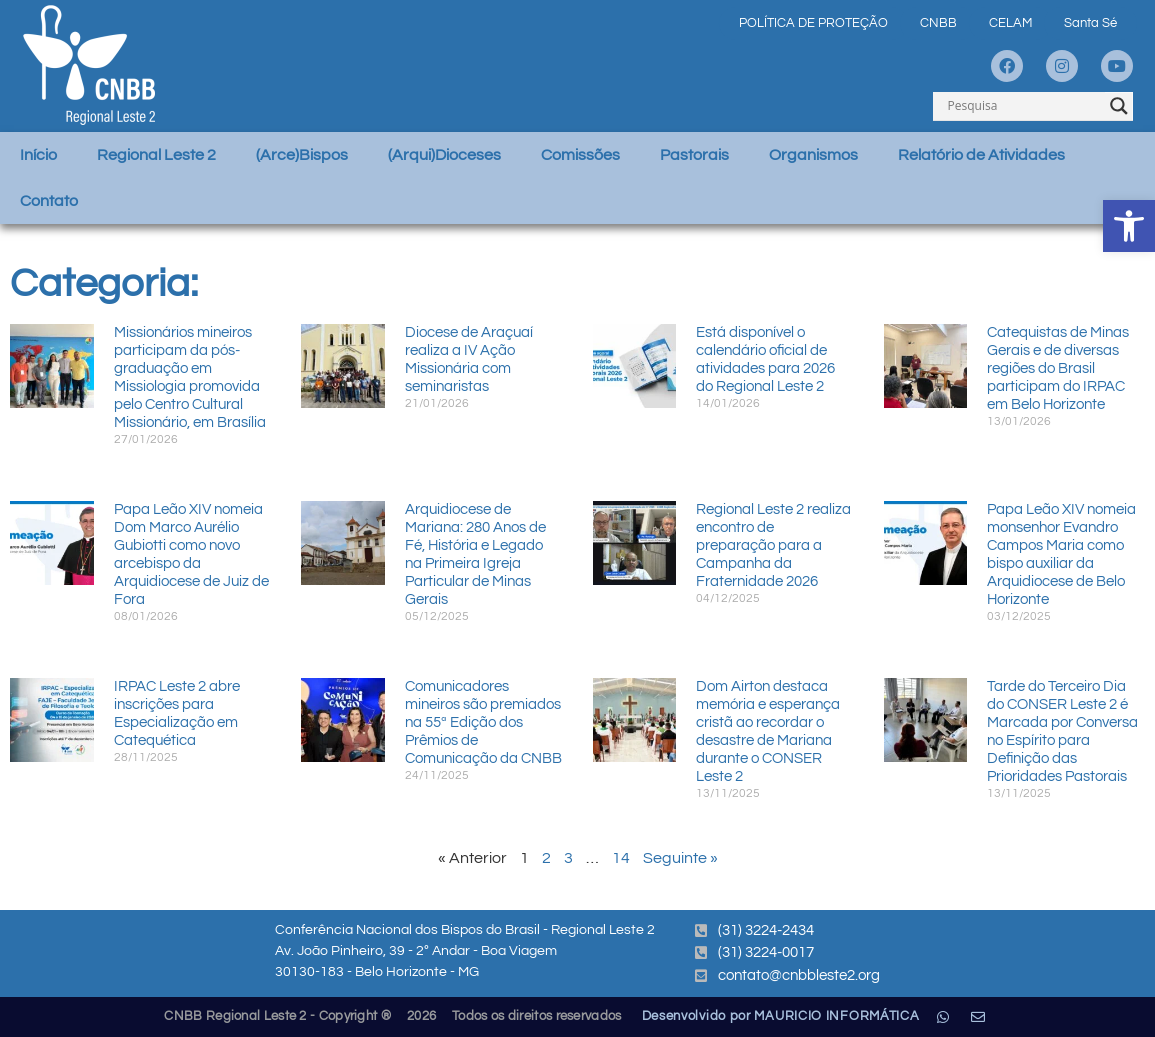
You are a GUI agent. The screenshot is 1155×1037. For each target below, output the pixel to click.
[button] (1129, 226)
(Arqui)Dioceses (444, 155)
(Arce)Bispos (302, 155)
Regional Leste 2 (156, 155)
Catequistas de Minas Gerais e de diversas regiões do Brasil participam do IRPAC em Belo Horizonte (1058, 368)
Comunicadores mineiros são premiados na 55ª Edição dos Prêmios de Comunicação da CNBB (483, 722)
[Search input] (1024, 106)
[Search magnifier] (1119, 106)
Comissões (580, 155)
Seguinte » (680, 858)
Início (38, 155)
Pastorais (694, 155)
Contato (49, 201)
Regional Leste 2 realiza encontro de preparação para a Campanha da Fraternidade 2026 (773, 545)
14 (621, 858)
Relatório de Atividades (981, 155)
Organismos (813, 155)
